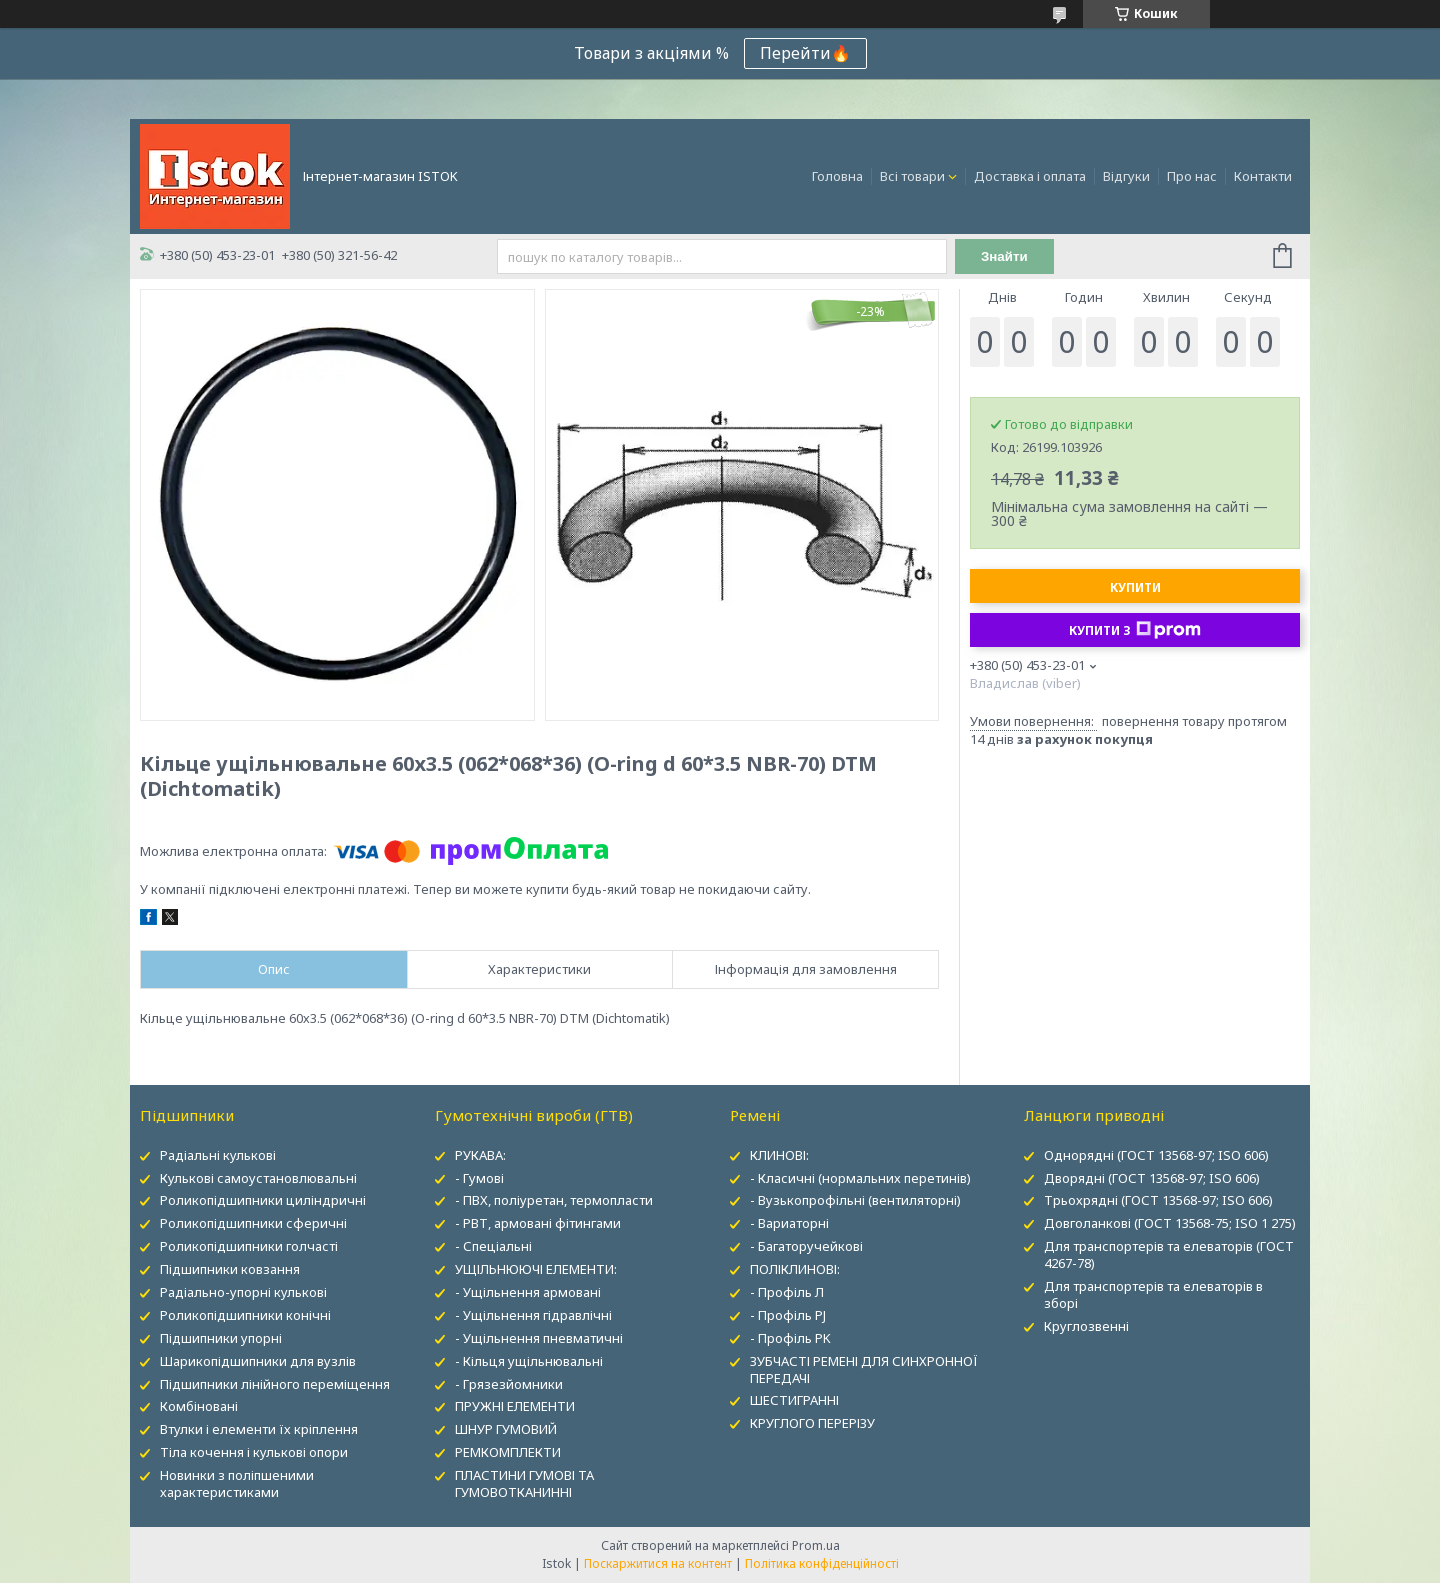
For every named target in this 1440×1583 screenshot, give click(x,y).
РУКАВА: (480, 1155)
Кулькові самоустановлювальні (258, 1178)
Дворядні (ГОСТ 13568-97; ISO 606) (1152, 1178)
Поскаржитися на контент (658, 1563)
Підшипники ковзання (230, 1269)
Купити (1135, 587)
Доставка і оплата (1030, 176)
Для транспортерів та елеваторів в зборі (1153, 1294)
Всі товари (912, 176)
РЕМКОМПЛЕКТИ (508, 1452)
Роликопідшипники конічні (245, 1315)
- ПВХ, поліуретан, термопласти (554, 1200)
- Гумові (479, 1178)
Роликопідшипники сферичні (253, 1223)
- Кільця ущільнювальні (529, 1361)
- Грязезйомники (509, 1384)
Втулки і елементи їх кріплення (259, 1429)
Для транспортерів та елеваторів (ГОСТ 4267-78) (1169, 1254)
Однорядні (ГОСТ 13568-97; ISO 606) (1156, 1155)
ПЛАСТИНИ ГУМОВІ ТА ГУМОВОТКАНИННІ (524, 1483)
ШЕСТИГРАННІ (794, 1400)
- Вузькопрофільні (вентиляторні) (855, 1200)
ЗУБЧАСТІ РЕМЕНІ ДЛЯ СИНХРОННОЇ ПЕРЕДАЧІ (864, 1369)
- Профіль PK (790, 1338)
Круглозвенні (1086, 1326)
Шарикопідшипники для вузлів (258, 1361)
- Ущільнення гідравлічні (533, 1315)
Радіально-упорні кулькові (243, 1292)
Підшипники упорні (221, 1338)
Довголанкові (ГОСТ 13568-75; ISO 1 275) (1170, 1223)
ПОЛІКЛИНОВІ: (795, 1269)
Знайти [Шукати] (1004, 256)
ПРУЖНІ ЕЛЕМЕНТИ (515, 1406)
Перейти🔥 (805, 53)
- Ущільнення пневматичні (539, 1338)
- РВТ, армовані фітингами (538, 1223)
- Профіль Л (787, 1292)
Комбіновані (199, 1406)
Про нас (1192, 176)
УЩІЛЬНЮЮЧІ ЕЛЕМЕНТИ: (536, 1269)
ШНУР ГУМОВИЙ (506, 1429)
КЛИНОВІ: (779, 1155)
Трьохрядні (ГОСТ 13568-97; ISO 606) (1158, 1200)
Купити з (1135, 630)
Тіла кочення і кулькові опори (254, 1452)
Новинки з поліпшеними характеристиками (237, 1483)
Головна (837, 176)
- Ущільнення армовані (528, 1292)
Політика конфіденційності (822, 1563)
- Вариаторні (789, 1223)
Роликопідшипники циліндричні (263, 1200)
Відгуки (1126, 176)
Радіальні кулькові (218, 1155)
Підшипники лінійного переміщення (275, 1384)
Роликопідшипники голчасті (249, 1246)
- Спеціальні (493, 1246)
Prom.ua (816, 1545)
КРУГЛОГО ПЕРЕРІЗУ (812, 1423)
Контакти (1263, 176)
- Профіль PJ (788, 1315)
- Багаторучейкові (806, 1246)
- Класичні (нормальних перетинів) (860, 1178)
